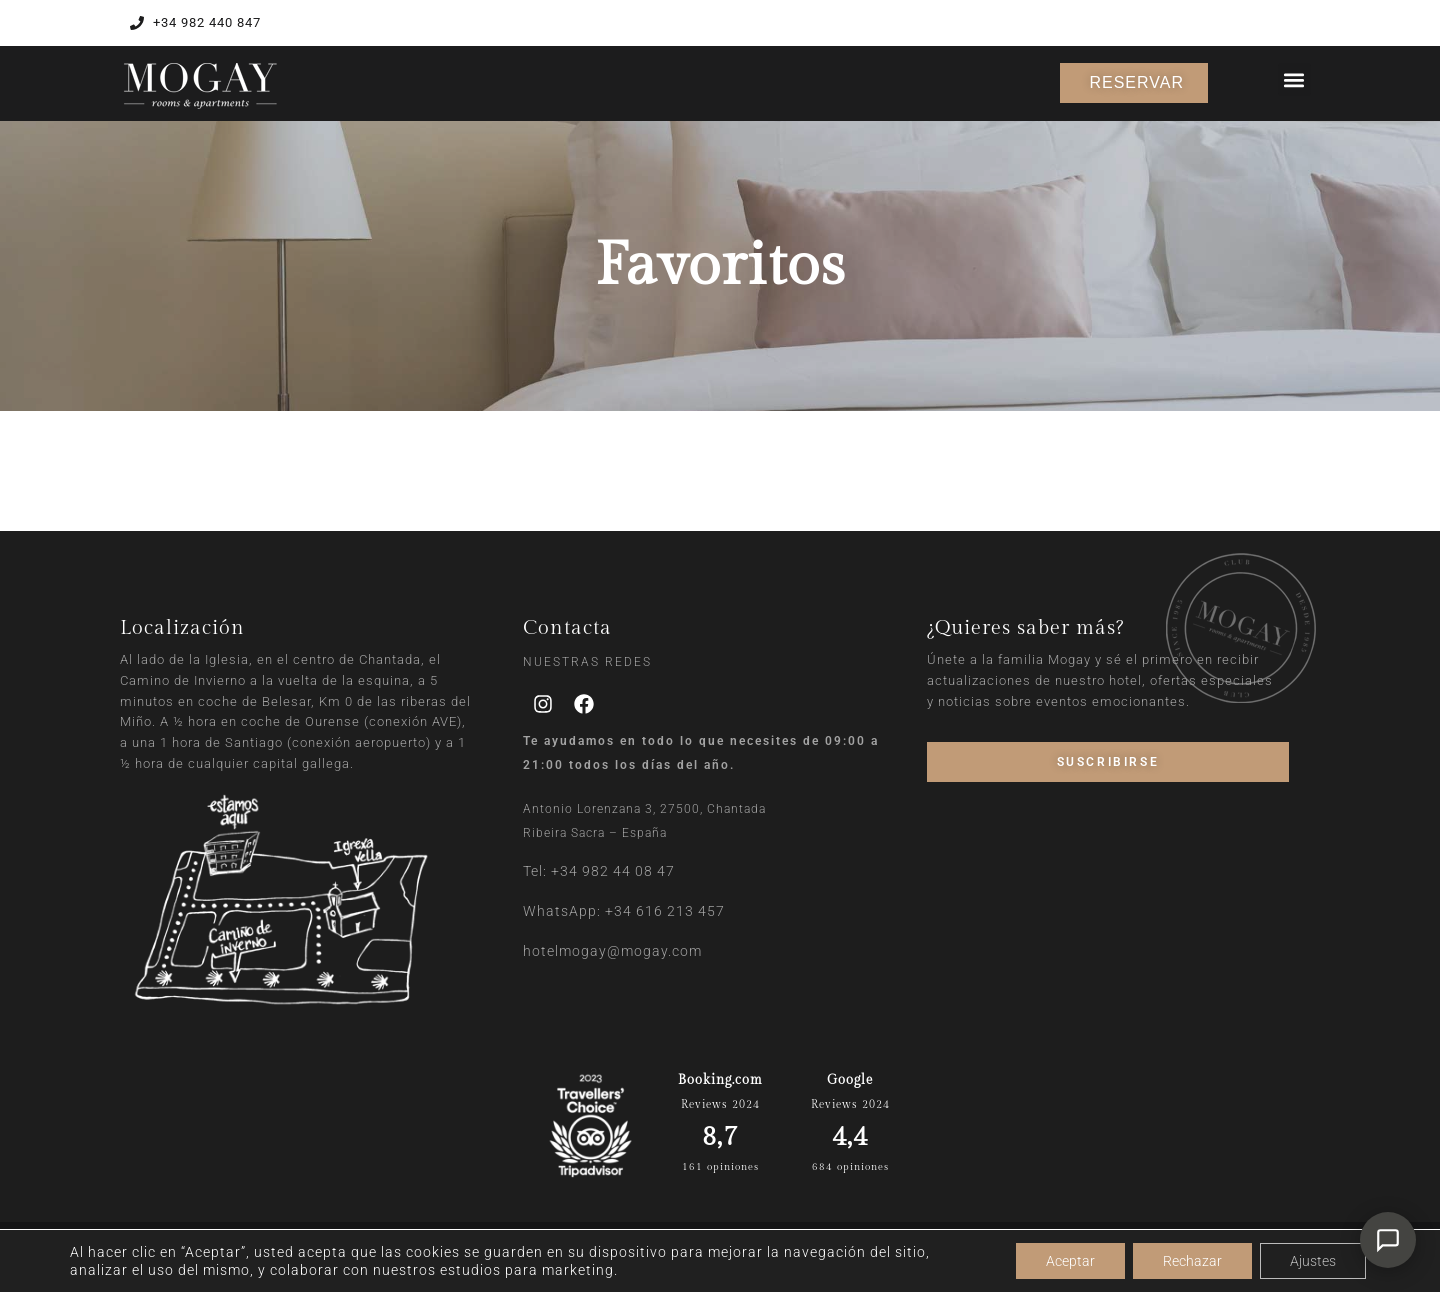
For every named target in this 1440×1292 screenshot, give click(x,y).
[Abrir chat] (1388, 1240)
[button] (1294, 79)
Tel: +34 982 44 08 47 (599, 871)
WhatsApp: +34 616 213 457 (624, 911)
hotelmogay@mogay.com (612, 951)
